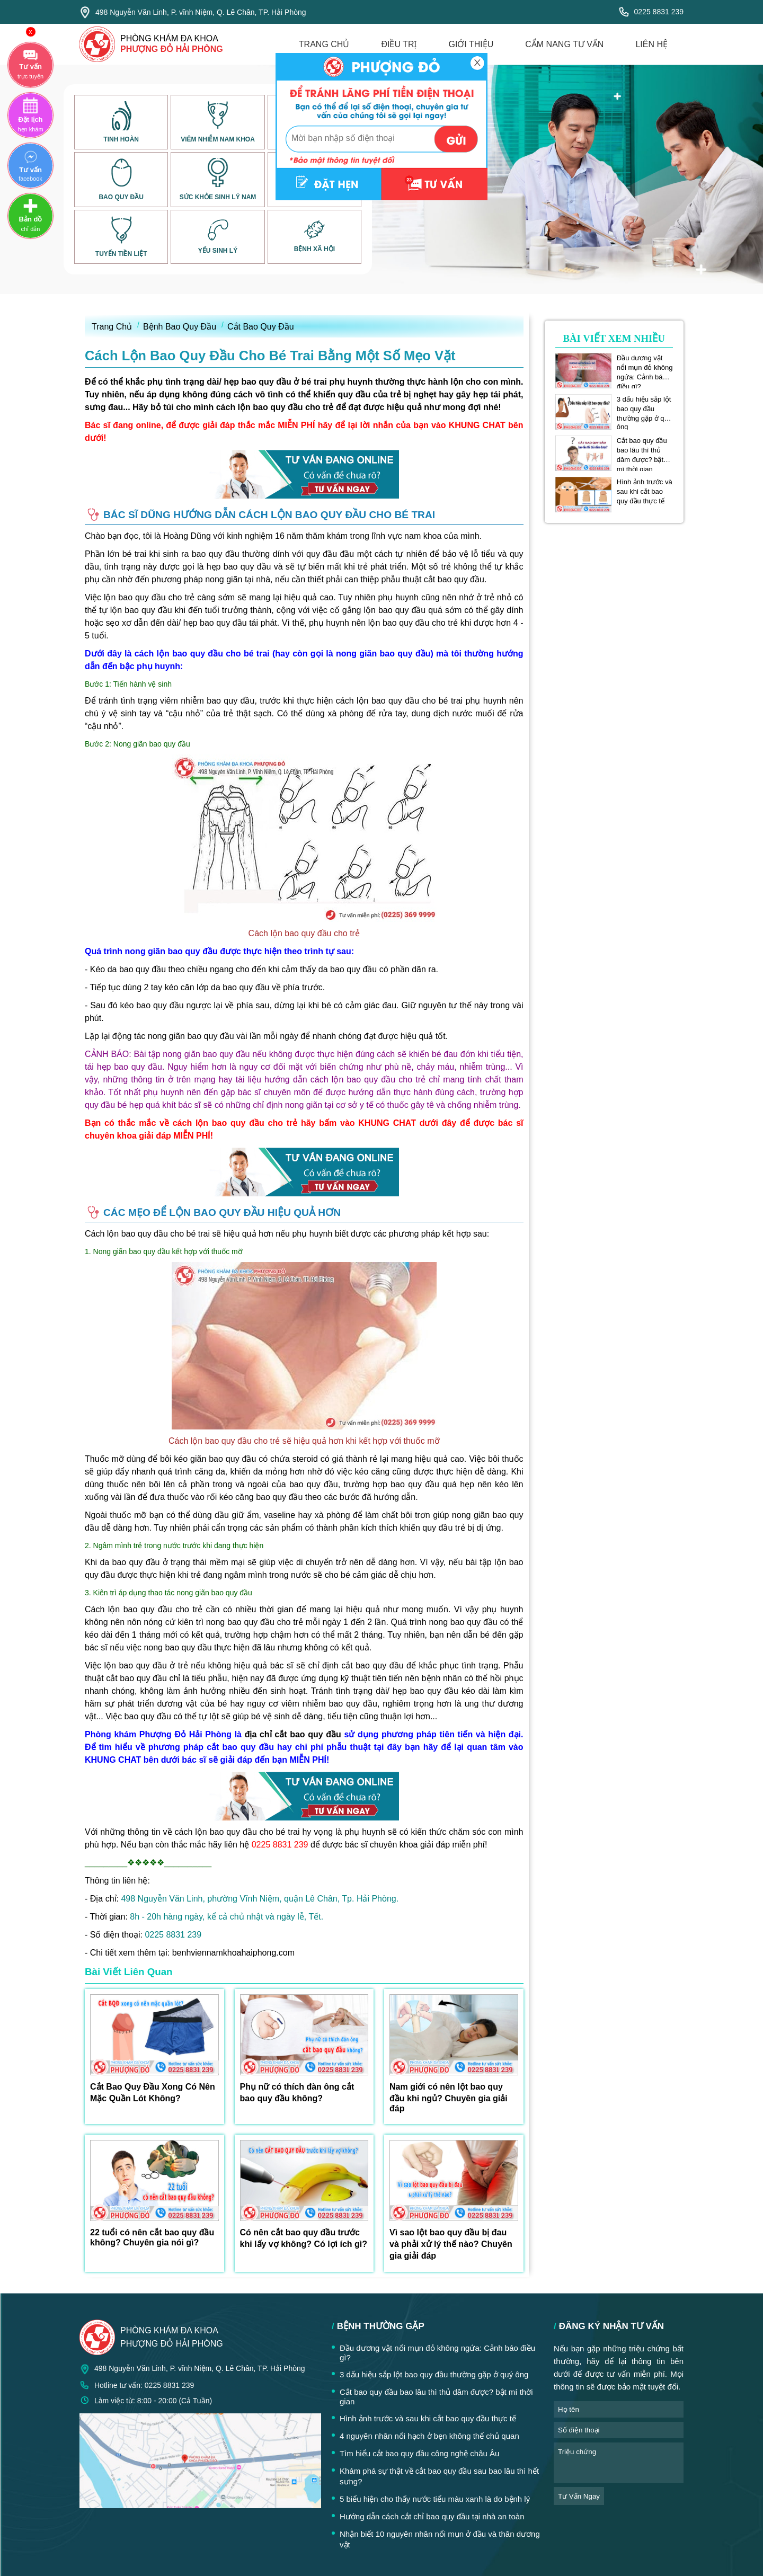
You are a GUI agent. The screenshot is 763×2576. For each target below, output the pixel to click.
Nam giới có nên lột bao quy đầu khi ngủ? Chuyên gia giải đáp (448, 2097)
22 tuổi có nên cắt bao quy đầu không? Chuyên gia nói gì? (152, 2237)
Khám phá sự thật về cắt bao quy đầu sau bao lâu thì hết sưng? (439, 2476)
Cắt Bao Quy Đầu (260, 326)
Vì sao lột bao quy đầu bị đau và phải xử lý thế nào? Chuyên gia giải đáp (450, 2244)
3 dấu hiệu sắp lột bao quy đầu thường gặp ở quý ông (644, 409)
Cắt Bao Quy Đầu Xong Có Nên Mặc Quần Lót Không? (152, 2092)
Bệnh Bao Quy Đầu (179, 326)
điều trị (398, 44)
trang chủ (324, 44)
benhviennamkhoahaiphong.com (233, 1952)
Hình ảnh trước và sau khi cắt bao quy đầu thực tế (644, 491)
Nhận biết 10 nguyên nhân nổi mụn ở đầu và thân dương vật (440, 2539)
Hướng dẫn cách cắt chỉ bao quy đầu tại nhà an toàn (432, 2516)
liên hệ (651, 44)
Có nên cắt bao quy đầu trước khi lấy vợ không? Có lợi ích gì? (304, 2238)
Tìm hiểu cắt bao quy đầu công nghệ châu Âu (419, 2453)
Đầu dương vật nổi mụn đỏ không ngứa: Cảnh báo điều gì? (645, 367)
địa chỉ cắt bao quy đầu (293, 1734)
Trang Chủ (112, 326)
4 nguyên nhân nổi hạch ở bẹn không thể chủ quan (429, 2435)
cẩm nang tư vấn (564, 44)
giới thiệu (470, 44)
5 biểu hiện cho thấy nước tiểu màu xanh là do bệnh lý (435, 2498)
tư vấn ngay (579, 2496)
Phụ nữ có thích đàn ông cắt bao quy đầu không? (297, 2092)
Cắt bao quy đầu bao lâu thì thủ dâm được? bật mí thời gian (642, 450)
